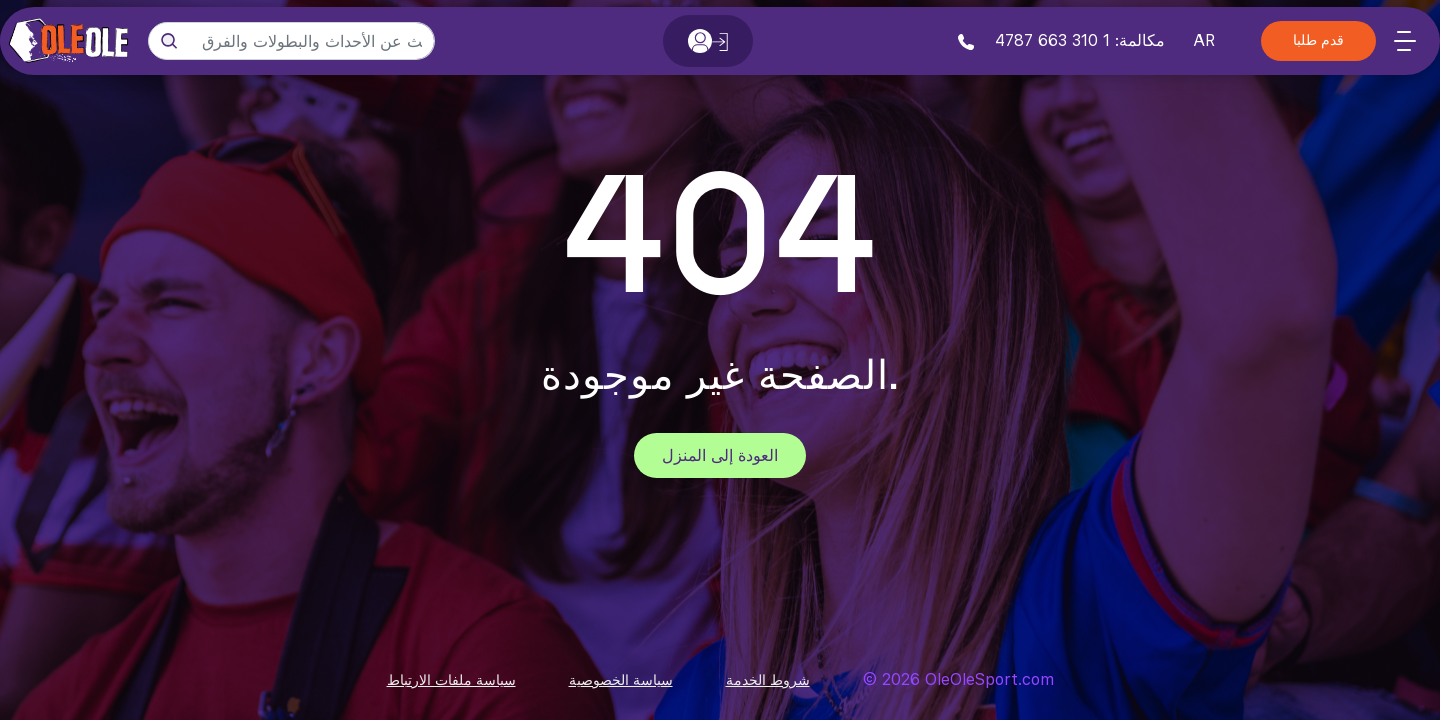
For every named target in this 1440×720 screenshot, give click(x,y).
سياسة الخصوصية (621, 680)
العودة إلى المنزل (720, 455)
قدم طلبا (1318, 41)
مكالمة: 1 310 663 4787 (1061, 40)
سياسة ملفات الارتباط (451, 680)
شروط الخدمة (768, 680)
